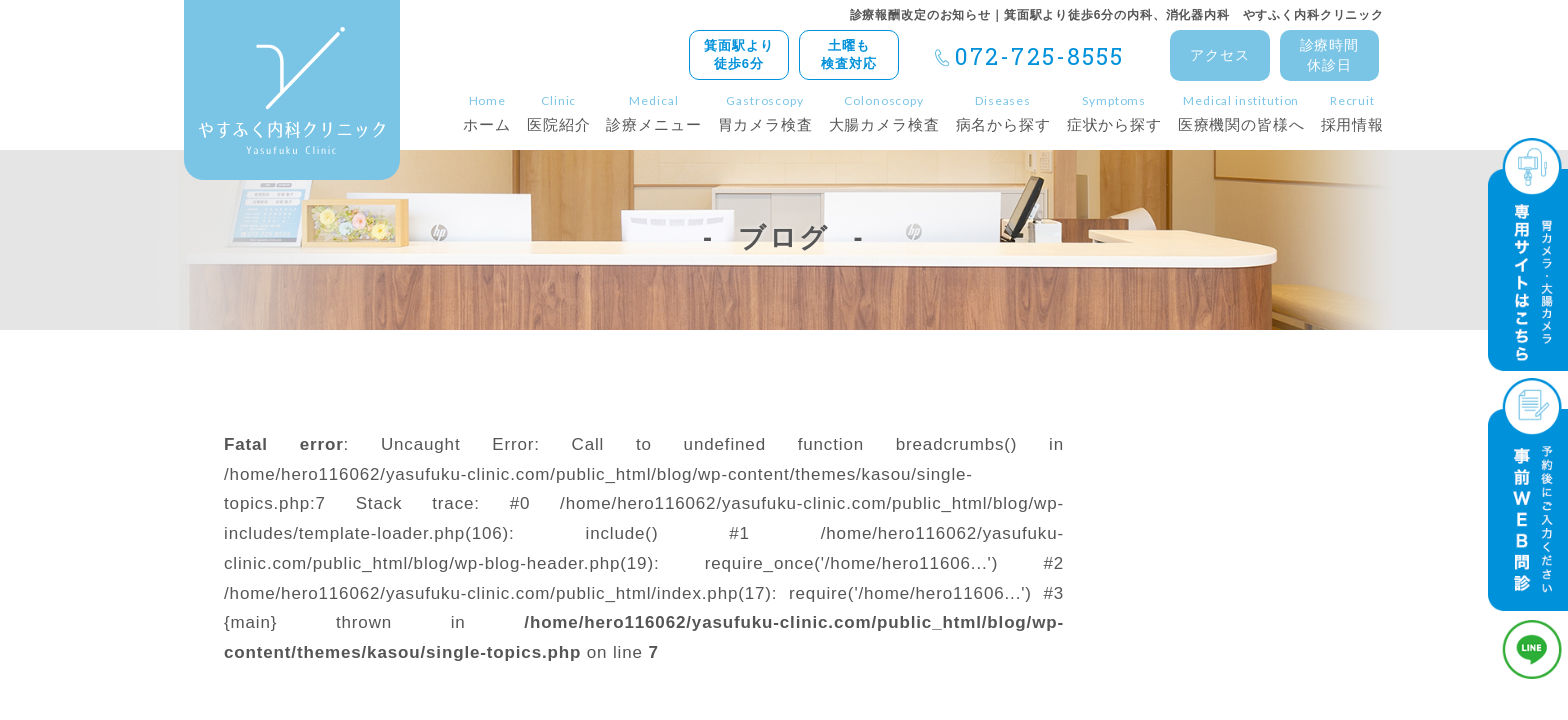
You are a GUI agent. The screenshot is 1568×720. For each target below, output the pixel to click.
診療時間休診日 (1329, 55)
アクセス (1219, 55)
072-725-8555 (1039, 56)
